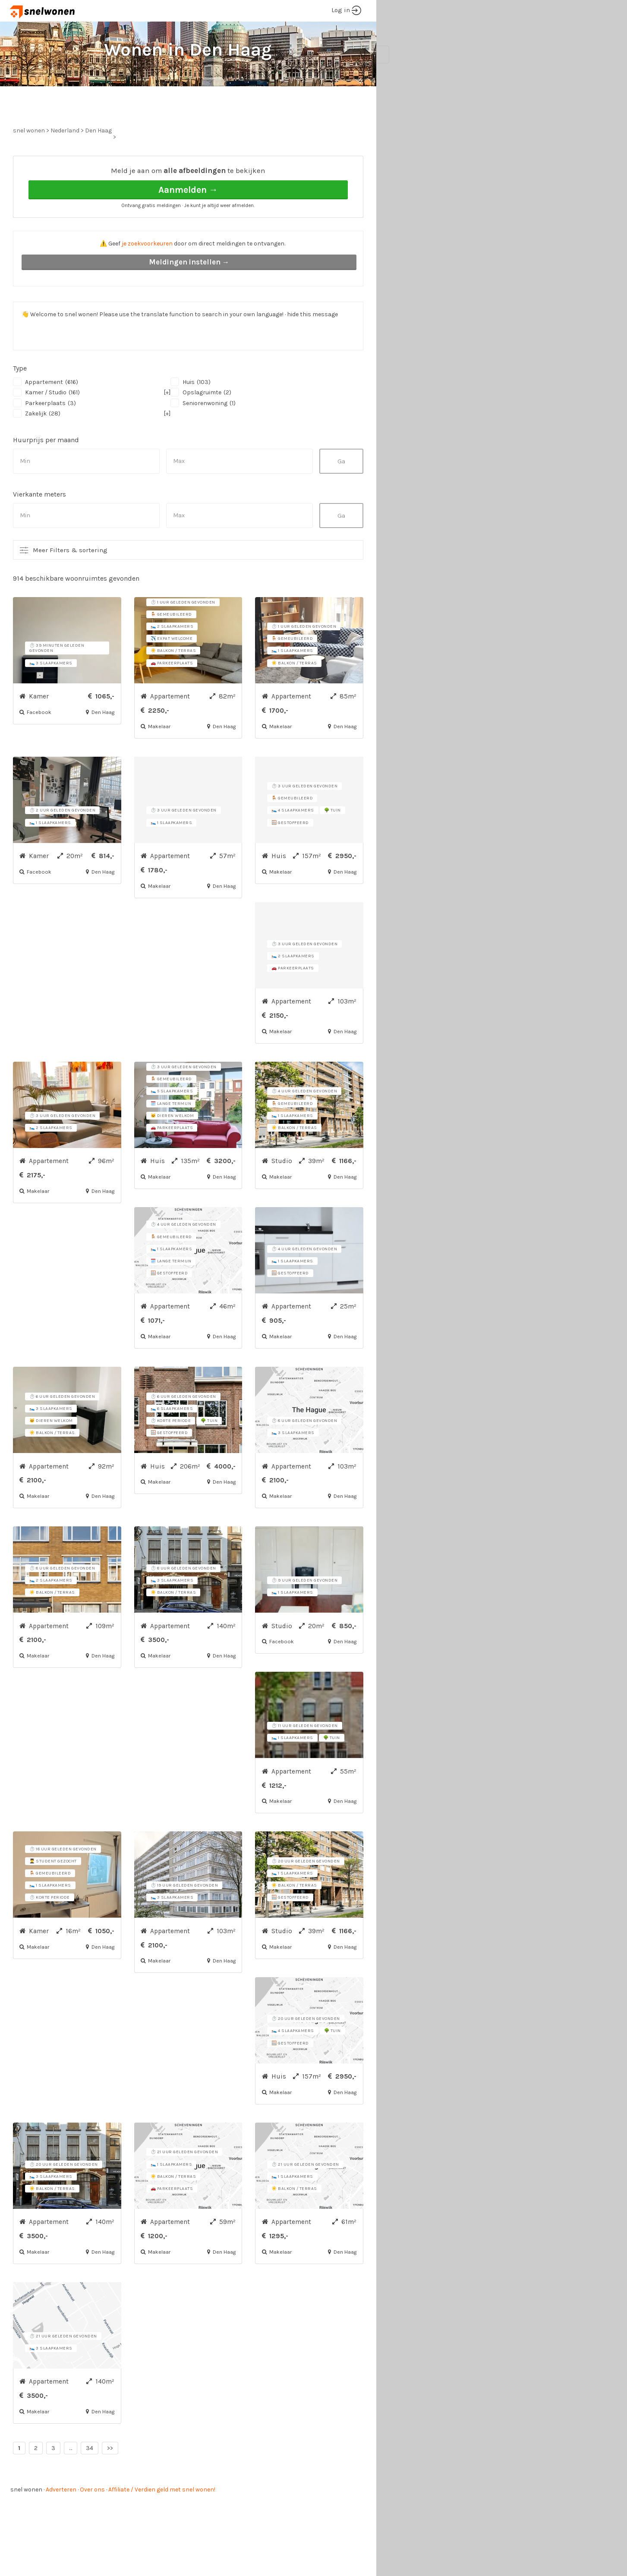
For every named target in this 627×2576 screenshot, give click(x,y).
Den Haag (98, 163)
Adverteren (61, 2522)
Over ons (92, 2522)
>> (110, 2480)
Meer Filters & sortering (70, 582)
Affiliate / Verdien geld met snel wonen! (161, 2522)
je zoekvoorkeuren (147, 276)
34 (89, 2480)
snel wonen (26, 2522)
